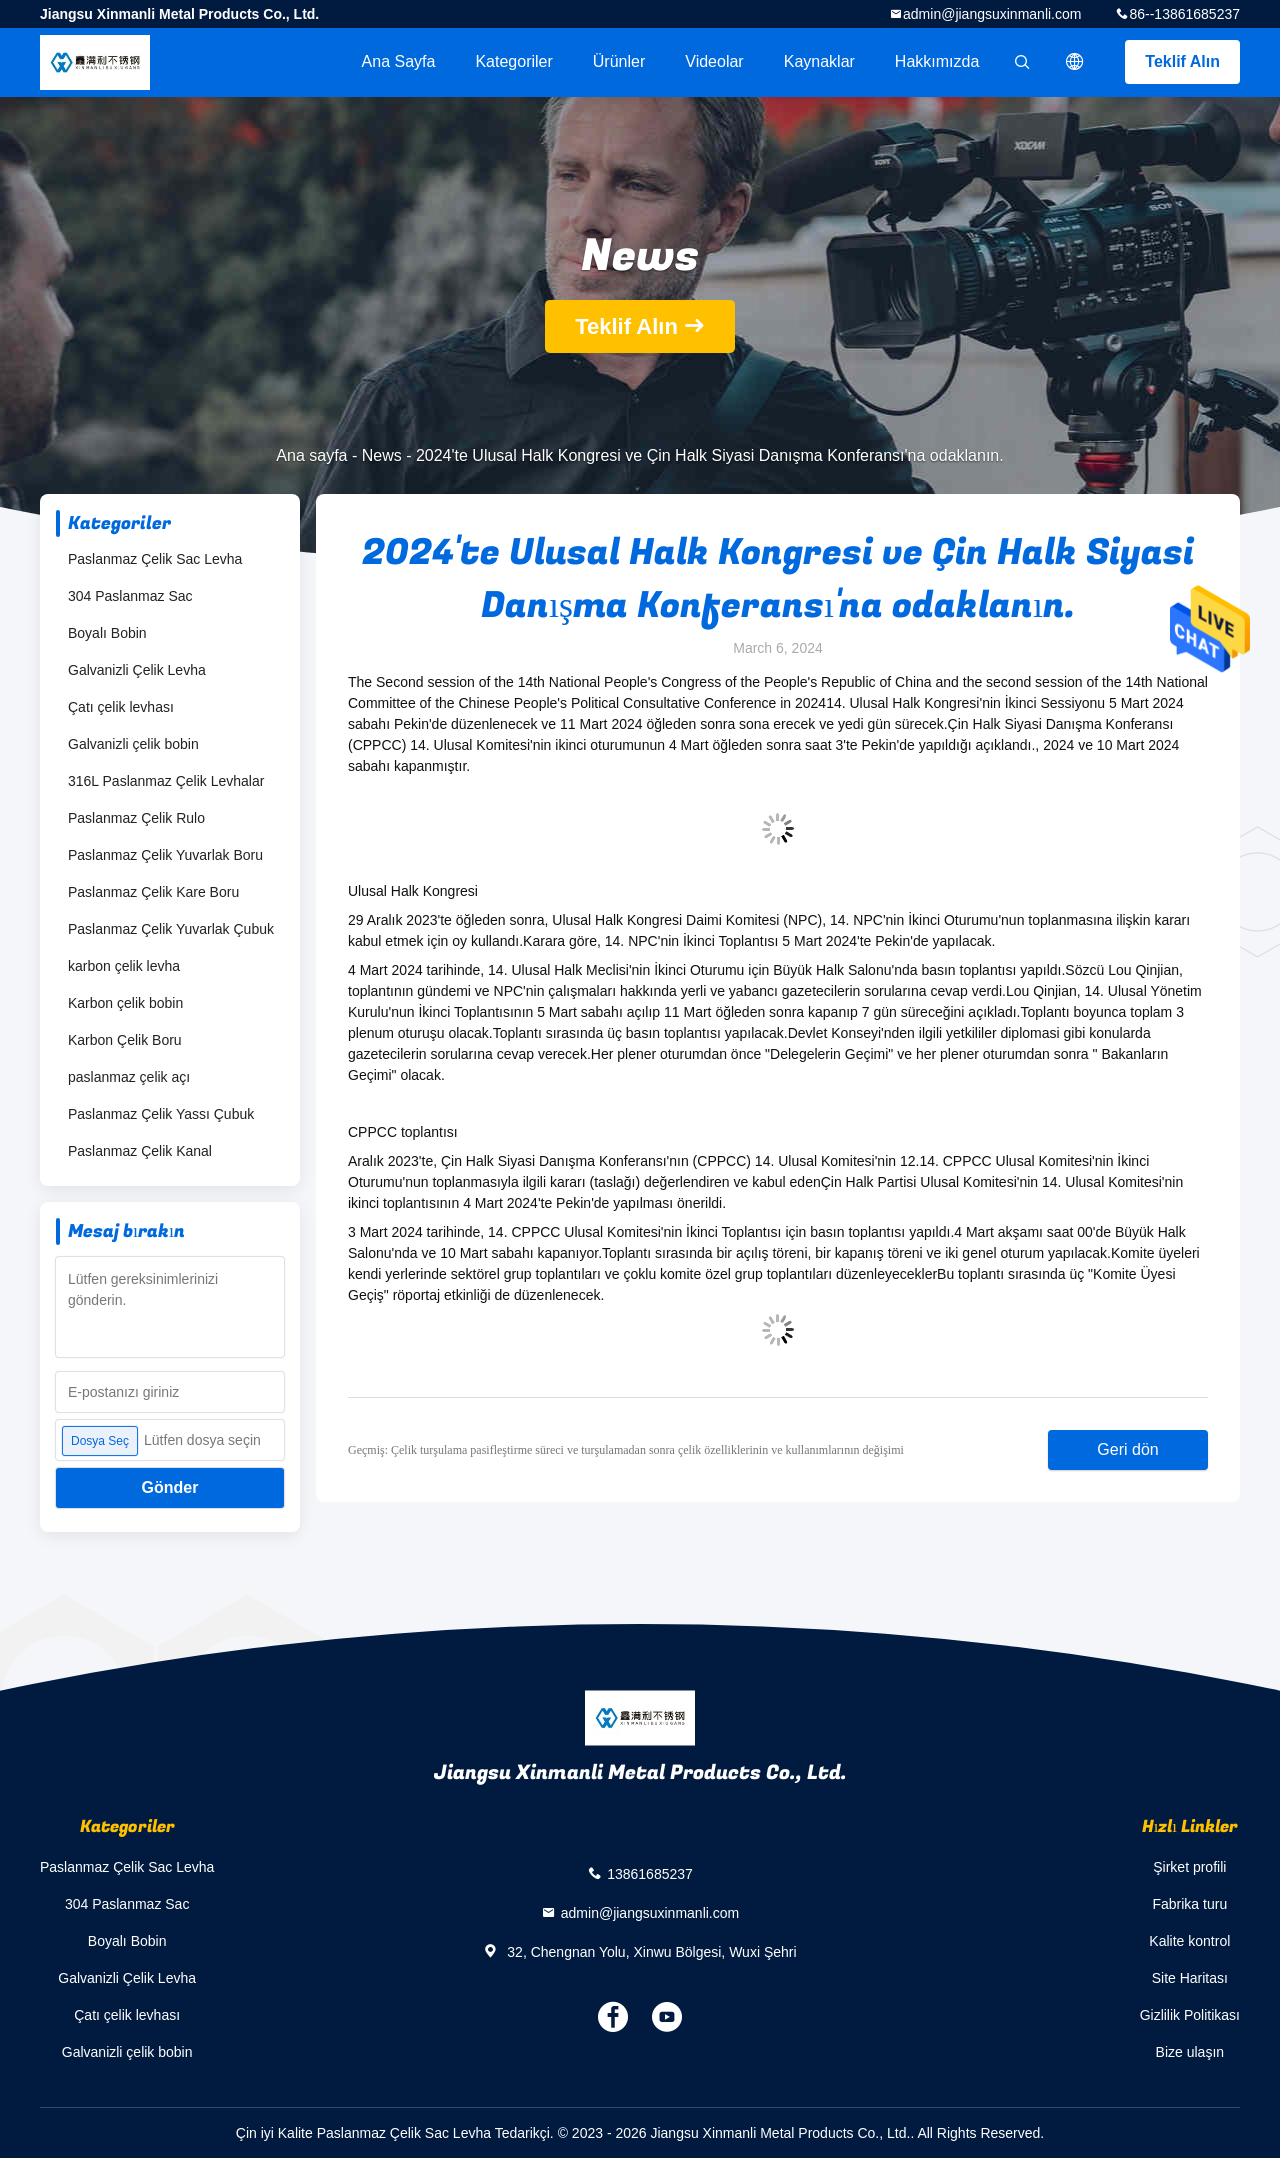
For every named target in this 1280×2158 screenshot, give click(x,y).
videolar (714, 61)
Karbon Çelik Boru (125, 1040)
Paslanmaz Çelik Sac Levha (155, 559)
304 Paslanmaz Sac (130, 596)
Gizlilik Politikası (1190, 2015)
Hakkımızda (937, 61)
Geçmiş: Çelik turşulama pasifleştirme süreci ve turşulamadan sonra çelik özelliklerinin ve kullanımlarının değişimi (626, 1450)
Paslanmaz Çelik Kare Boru (153, 892)
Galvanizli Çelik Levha (137, 670)
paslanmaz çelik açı (129, 1077)
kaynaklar (819, 61)
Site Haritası (1190, 1978)
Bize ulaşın (1190, 2052)
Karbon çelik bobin (125, 1003)
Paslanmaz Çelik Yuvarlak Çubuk (171, 929)
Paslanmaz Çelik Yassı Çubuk (161, 1114)
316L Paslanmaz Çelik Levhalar (166, 781)
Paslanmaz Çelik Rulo (136, 818)
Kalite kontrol (1189, 1941)
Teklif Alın (1182, 61)
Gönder (170, 1487)
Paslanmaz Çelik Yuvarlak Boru (165, 855)
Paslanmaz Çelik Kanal (140, 1151)
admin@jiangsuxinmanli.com (992, 14)
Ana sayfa (399, 61)
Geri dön (1127, 1449)
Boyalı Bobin (107, 633)
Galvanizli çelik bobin (133, 744)
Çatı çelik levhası (121, 707)
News (382, 455)
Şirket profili (1189, 1867)
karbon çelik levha (124, 966)
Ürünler (619, 61)
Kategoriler (513, 61)
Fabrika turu (1189, 1904)
